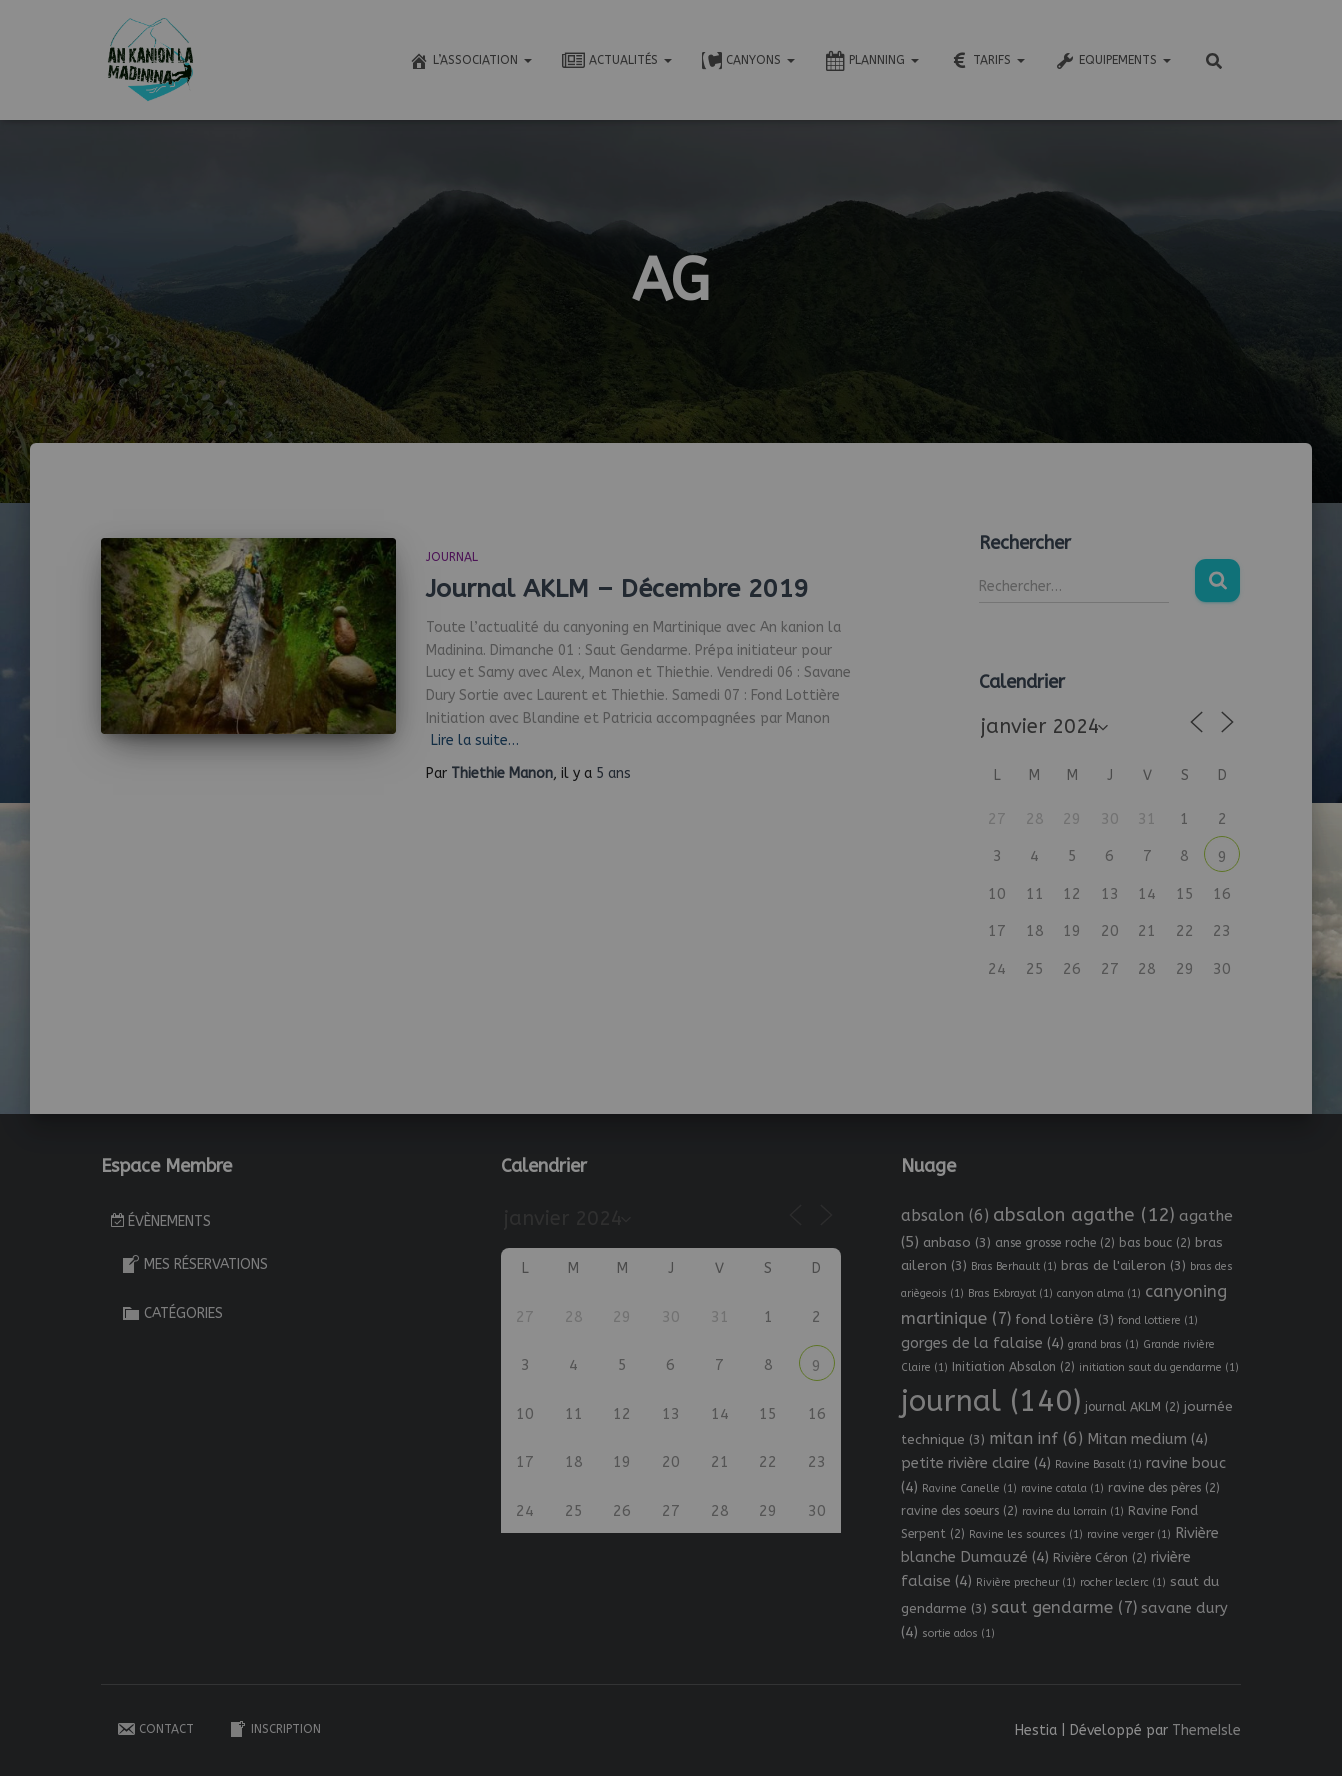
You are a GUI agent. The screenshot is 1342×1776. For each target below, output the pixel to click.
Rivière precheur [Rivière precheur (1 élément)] (1026, 1582)
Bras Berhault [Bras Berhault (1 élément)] (1014, 1266)
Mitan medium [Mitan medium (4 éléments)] (1147, 1439)
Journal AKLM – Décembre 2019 (617, 589)
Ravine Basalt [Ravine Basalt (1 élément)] (1098, 1464)
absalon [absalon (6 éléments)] (945, 1215)
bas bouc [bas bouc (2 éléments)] (1155, 1243)
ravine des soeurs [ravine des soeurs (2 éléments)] (959, 1511)
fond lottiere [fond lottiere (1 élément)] (1158, 1320)
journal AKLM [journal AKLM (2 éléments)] (1132, 1407)
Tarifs (987, 61)
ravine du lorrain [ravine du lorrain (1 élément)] (1073, 1511)
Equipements (1113, 61)
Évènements (161, 1221)
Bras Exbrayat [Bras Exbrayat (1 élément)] (1010, 1293)
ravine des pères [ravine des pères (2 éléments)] (1164, 1488)
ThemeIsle (1206, 1730)
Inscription (274, 1729)
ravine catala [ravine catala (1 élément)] (1062, 1488)
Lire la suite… (475, 740)
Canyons (748, 61)
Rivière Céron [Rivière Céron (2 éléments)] (1100, 1558)
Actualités (617, 61)
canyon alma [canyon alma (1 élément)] (1099, 1293)
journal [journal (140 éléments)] (991, 1401)
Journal (452, 557)
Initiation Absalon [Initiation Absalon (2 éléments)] (1013, 1367)
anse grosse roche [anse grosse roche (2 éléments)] (1055, 1243)
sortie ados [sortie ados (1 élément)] (958, 1633)
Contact (155, 1729)
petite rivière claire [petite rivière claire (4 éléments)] (976, 1463)
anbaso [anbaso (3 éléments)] (957, 1242)
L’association (470, 61)
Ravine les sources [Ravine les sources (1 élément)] (1026, 1534)
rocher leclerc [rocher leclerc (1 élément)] (1123, 1582)
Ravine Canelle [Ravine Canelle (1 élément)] (969, 1488)
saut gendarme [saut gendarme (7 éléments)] (1064, 1607)
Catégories (172, 1313)
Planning (872, 61)
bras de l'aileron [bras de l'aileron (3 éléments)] (1123, 1265)
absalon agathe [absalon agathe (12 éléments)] (1084, 1215)
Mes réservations (194, 1264)
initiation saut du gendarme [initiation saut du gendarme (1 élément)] (1159, 1367)
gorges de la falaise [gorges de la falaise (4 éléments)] (982, 1343)
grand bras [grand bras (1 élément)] (1103, 1344)
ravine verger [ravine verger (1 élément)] (1129, 1534)
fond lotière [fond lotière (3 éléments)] (1064, 1319)
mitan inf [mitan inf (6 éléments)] (1036, 1438)
